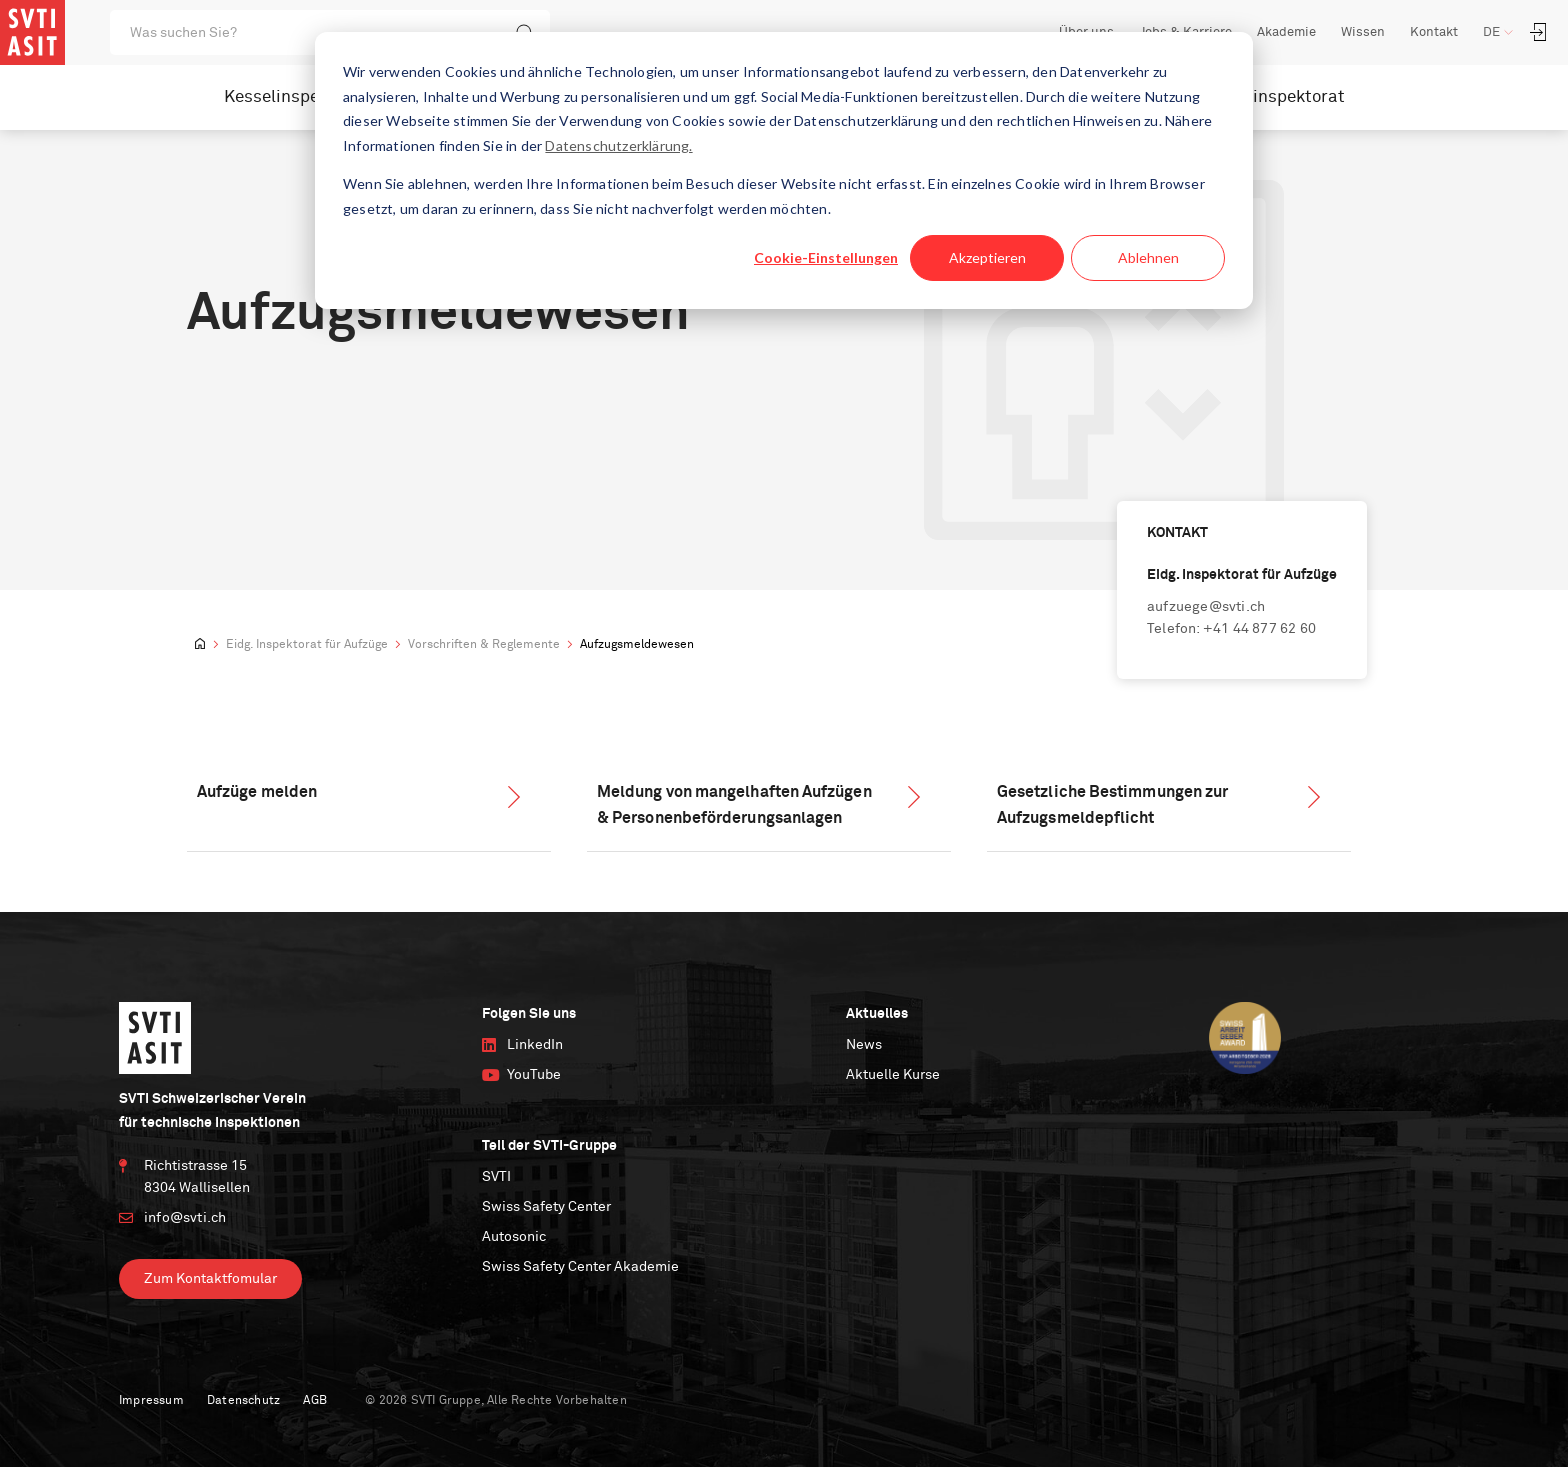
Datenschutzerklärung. (618, 145)
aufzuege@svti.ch (1206, 607)
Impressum (151, 1401)
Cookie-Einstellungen (826, 257)
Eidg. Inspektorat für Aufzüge (307, 645)
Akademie (1286, 32)
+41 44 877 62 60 (1259, 629)
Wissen (1363, 32)
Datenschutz (243, 1401)
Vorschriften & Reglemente (484, 645)
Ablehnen (1148, 257)
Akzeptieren (987, 257)
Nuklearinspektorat (1268, 97)
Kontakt (1434, 32)
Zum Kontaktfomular (210, 1279)
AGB (315, 1401)
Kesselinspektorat (296, 97)
